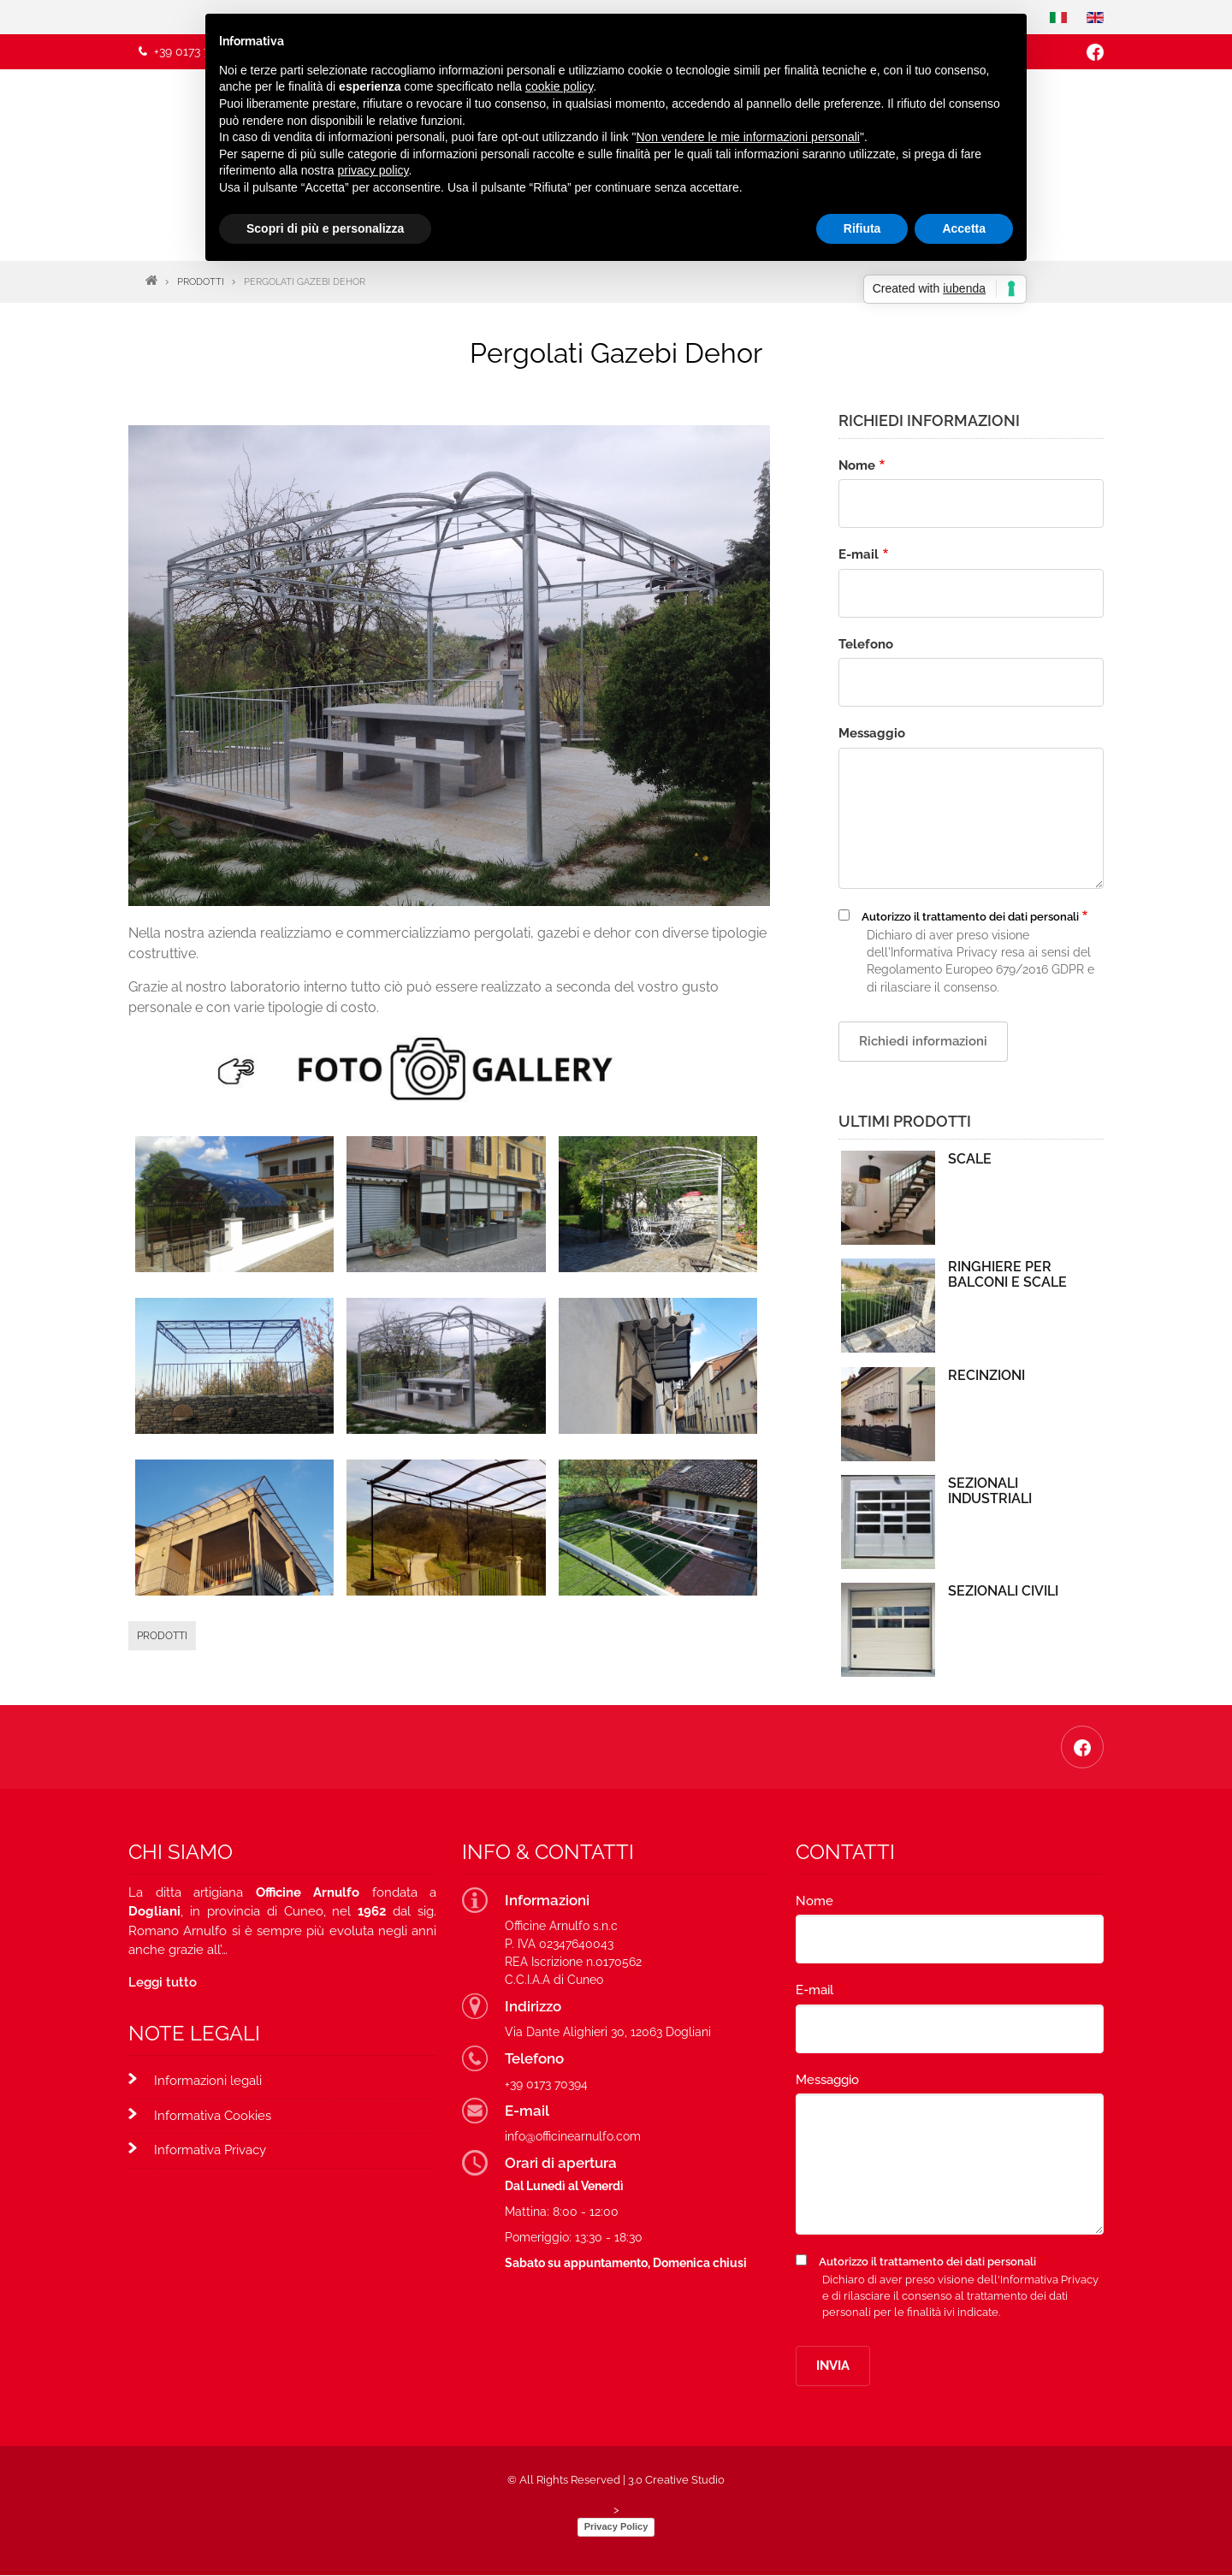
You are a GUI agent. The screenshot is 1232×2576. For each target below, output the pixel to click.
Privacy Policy (616, 2526)
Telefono (865, 644)
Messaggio (871, 733)
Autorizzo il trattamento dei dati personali (970, 916)
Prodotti (162, 1636)
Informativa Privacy (210, 2150)
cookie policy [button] (559, 86)
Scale (970, 1159)
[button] (235, 1202)
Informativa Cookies (212, 2115)
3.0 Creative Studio (676, 2479)
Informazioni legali (208, 2080)
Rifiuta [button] (862, 228)
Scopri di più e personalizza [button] (325, 228)
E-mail (858, 554)
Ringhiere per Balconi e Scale (1007, 1274)
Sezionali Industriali (990, 1491)
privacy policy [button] (373, 170)
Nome (856, 465)
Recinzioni (986, 1375)
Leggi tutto (162, 1982)
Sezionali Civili (1003, 1591)
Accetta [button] (964, 228)
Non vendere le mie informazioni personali (747, 137)
